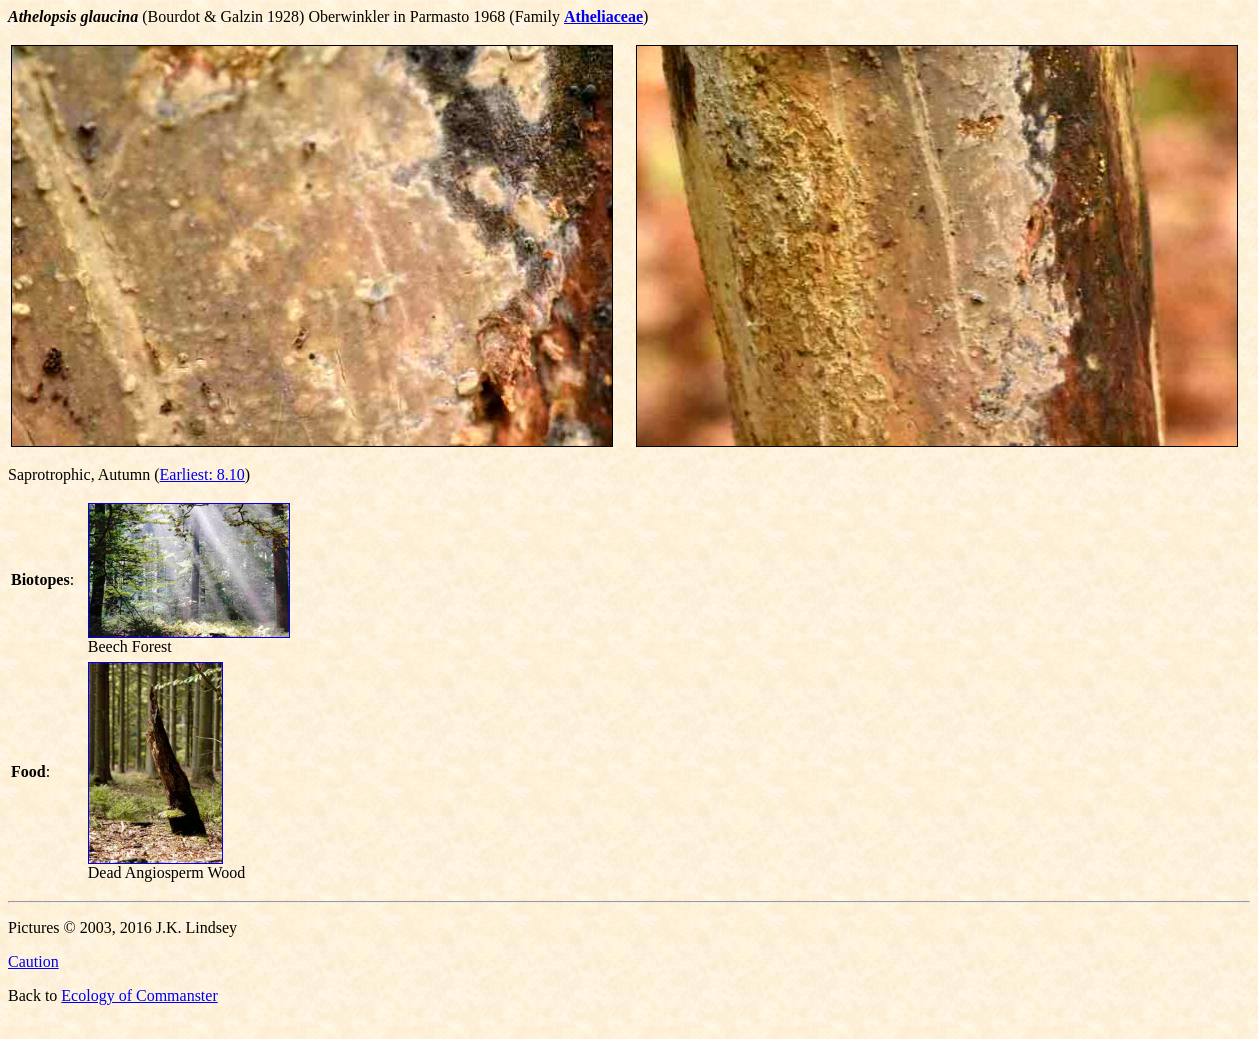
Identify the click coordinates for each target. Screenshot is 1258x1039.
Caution (33, 961)
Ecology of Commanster (139, 995)
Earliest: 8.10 (202, 474)
